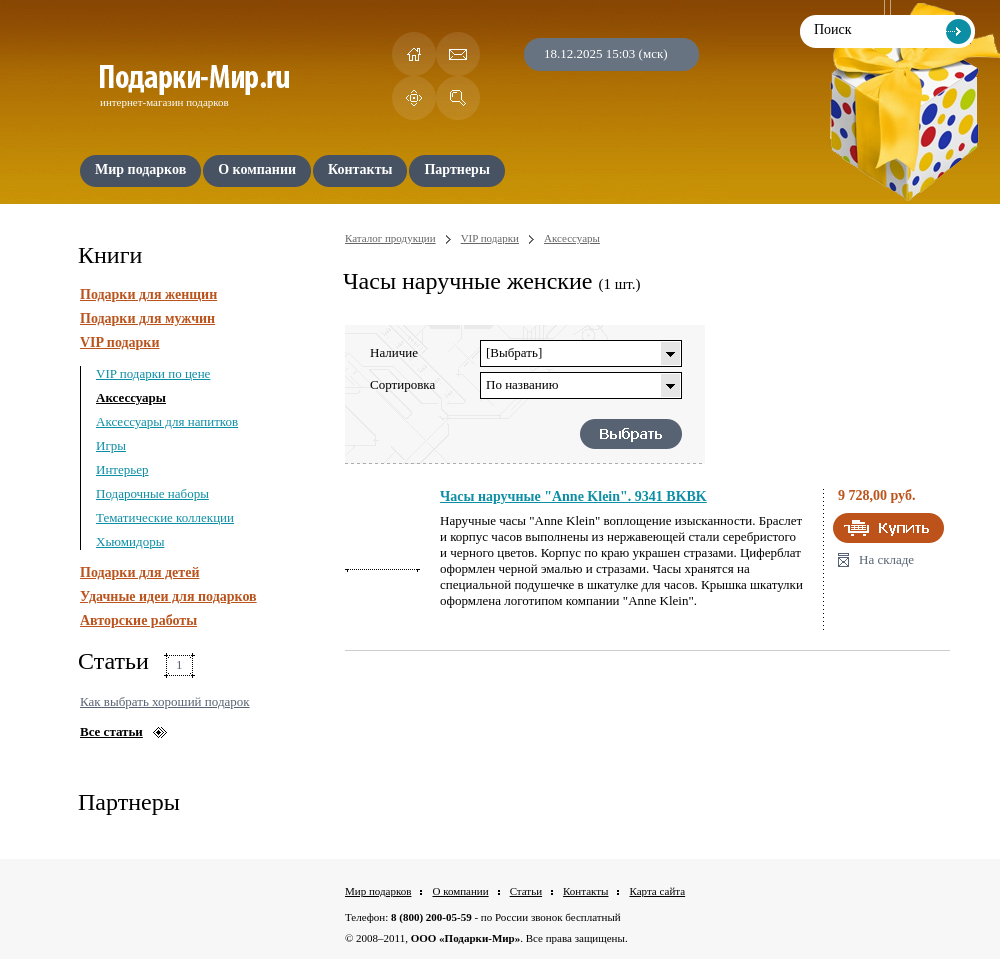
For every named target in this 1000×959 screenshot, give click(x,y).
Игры (111, 445)
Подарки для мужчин (147, 318)
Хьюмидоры (130, 541)
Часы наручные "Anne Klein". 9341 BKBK (573, 496)
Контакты (585, 891)
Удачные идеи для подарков (168, 596)
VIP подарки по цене (153, 373)
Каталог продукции (390, 238)
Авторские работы (138, 620)
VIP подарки (120, 342)
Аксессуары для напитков (167, 421)
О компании (460, 891)
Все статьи (111, 731)
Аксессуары (131, 397)
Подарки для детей (139, 572)
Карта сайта (657, 891)
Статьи (526, 891)
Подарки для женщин (148, 294)
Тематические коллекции (165, 517)
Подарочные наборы (152, 493)
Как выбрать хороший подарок (165, 701)
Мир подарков (378, 891)
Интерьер (122, 469)
